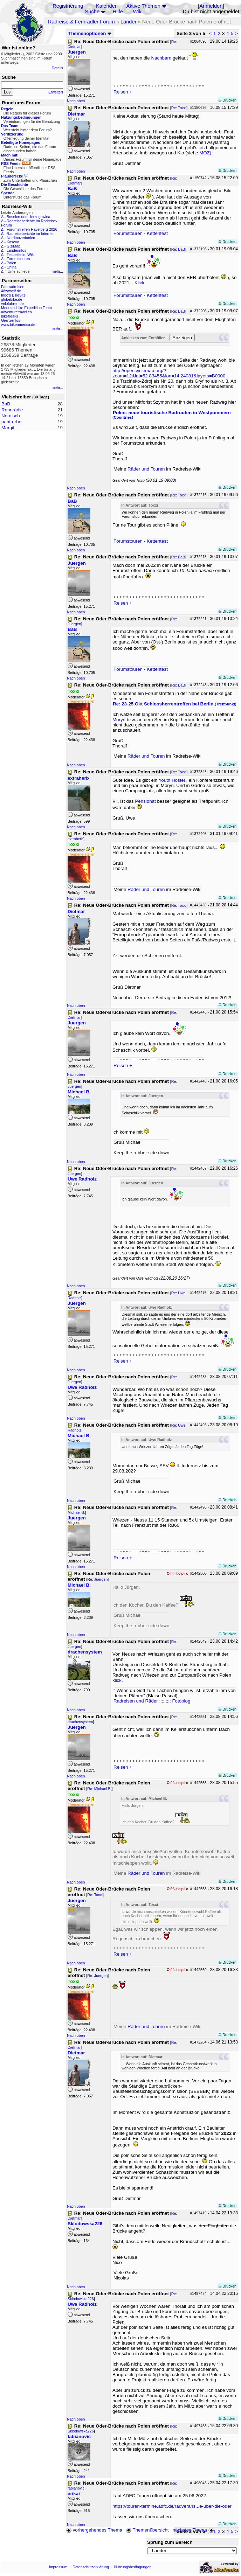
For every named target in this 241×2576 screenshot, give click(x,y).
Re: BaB (178, 249)
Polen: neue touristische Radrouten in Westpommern (171, 414)
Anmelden (210, 6)
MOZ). (206, 152)
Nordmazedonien (21, 238)
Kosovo (13, 242)
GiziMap (13, 246)
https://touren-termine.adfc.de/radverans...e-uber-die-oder (172, 2506)
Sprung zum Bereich (170, 2542)
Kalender (106, 6)
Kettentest (157, 233)
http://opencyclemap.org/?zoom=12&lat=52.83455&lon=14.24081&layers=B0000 (168, 373)
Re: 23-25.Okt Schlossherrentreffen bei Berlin (174, 703)
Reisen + (122, 92)
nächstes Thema (194, 2530)
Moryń (119, 719)
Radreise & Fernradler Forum (81, 22)
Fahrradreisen (12, 287)
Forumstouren (18, 259)
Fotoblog (181, 1701)
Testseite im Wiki (20, 254)
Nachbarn (162, 58)
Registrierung (68, 6)
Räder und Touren (147, 469)
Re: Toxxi (179, 108)
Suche (92, 11)
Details (57, 68)
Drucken (227, 100)
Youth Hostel (172, 780)
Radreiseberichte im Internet (30, 233)
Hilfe (118, 11)
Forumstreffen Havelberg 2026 (32, 229)
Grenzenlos (10, 320)
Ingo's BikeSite (13, 295)
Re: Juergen (97, 1579)
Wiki (138, 11)
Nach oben (76, 101)
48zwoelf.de (11, 291)
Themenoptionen (90, 33)
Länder (128, 22)
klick (117, 1680)
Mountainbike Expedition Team (26, 308)
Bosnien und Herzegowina (28, 217)
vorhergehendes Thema (94, 2530)
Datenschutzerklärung (91, 2567)
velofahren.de (12, 303)
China (11, 267)
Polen (11, 263)
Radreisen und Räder (135, 1701)
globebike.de (11, 299)
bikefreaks (9, 316)
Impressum (58, 2567)
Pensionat (145, 801)
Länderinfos (16, 250)
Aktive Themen (143, 6)
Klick (139, 282)
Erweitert (55, 92)
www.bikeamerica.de (18, 324)
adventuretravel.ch (16, 312)
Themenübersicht (147, 2530)
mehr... (57, 271)
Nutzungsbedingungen (133, 2567)
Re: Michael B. (99, 1789)
